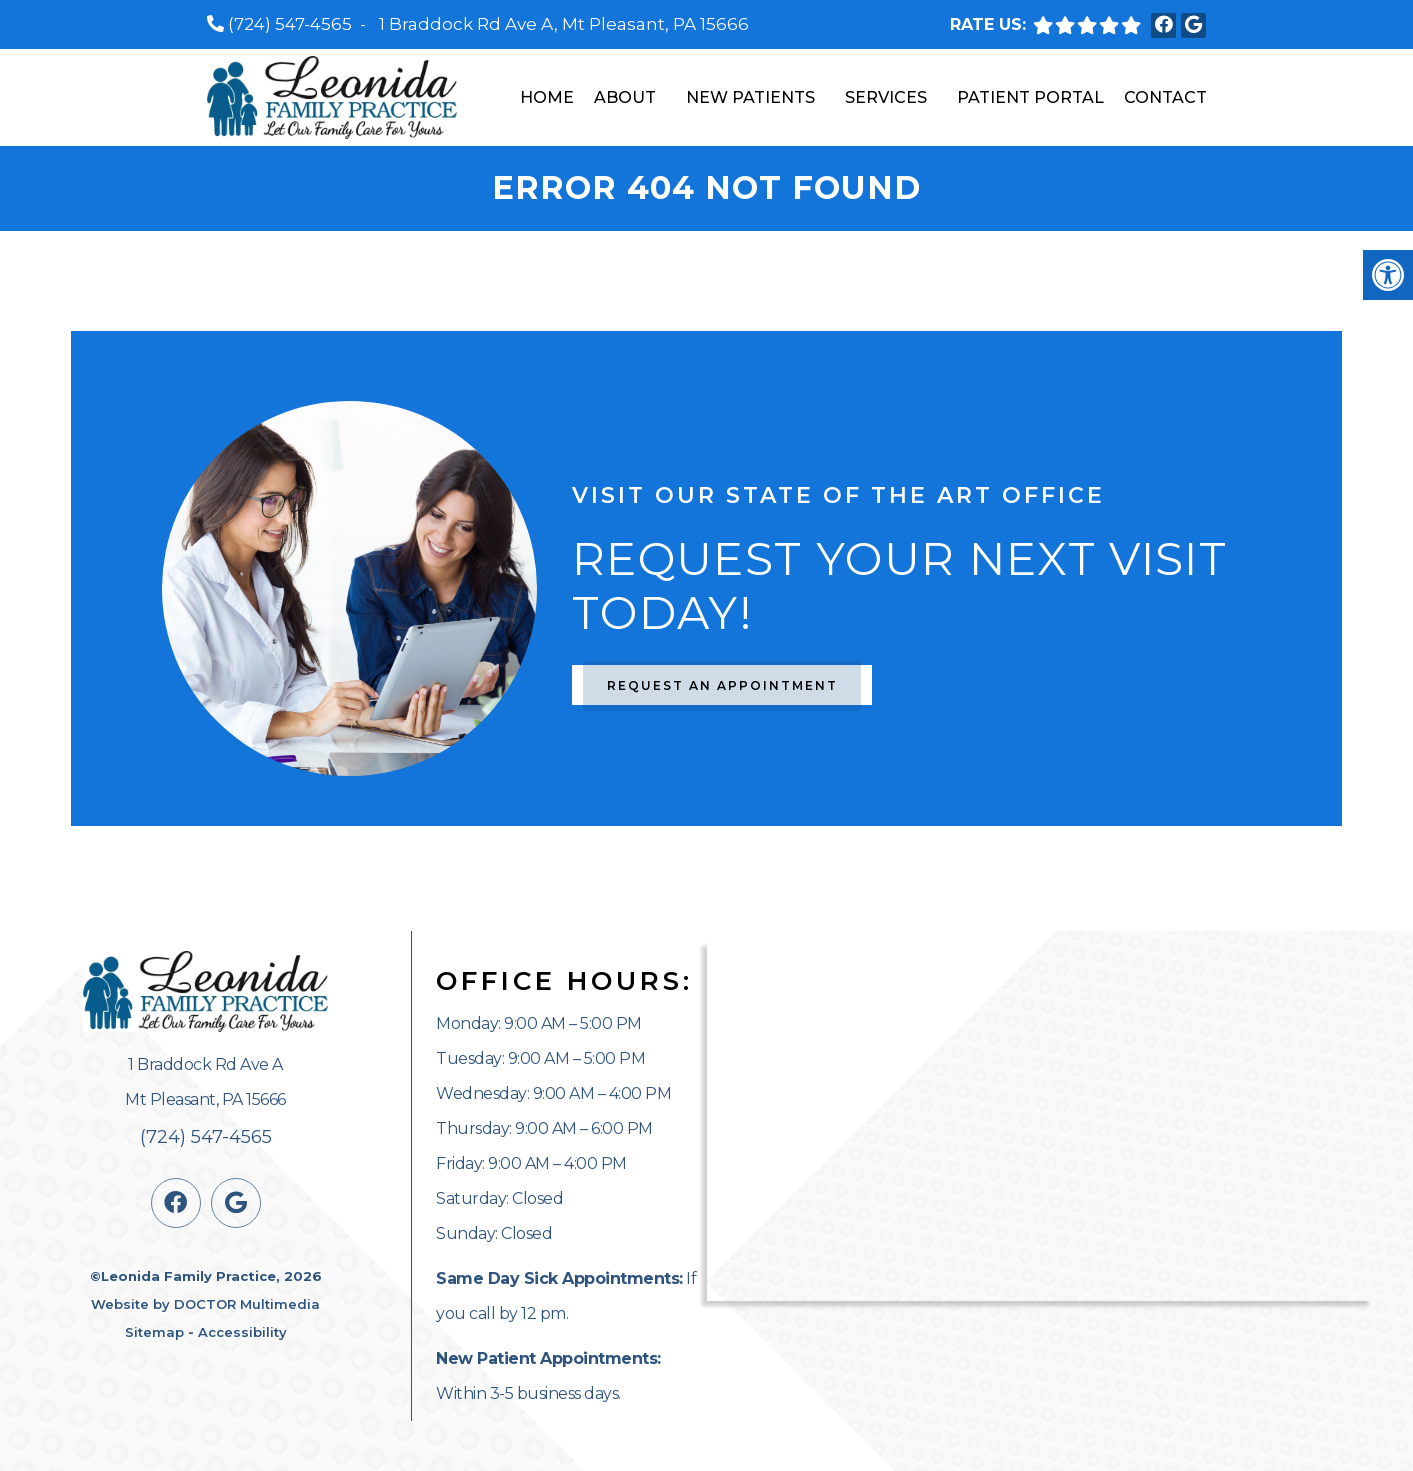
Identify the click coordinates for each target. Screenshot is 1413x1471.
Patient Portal (1030, 97)
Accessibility (242, 1332)
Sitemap (154, 1332)
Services (886, 97)
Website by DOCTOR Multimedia (205, 1304)
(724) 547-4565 (290, 24)
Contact (1165, 97)
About (625, 97)
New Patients (750, 97)
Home (547, 97)
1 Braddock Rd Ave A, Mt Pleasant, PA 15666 (564, 24)
